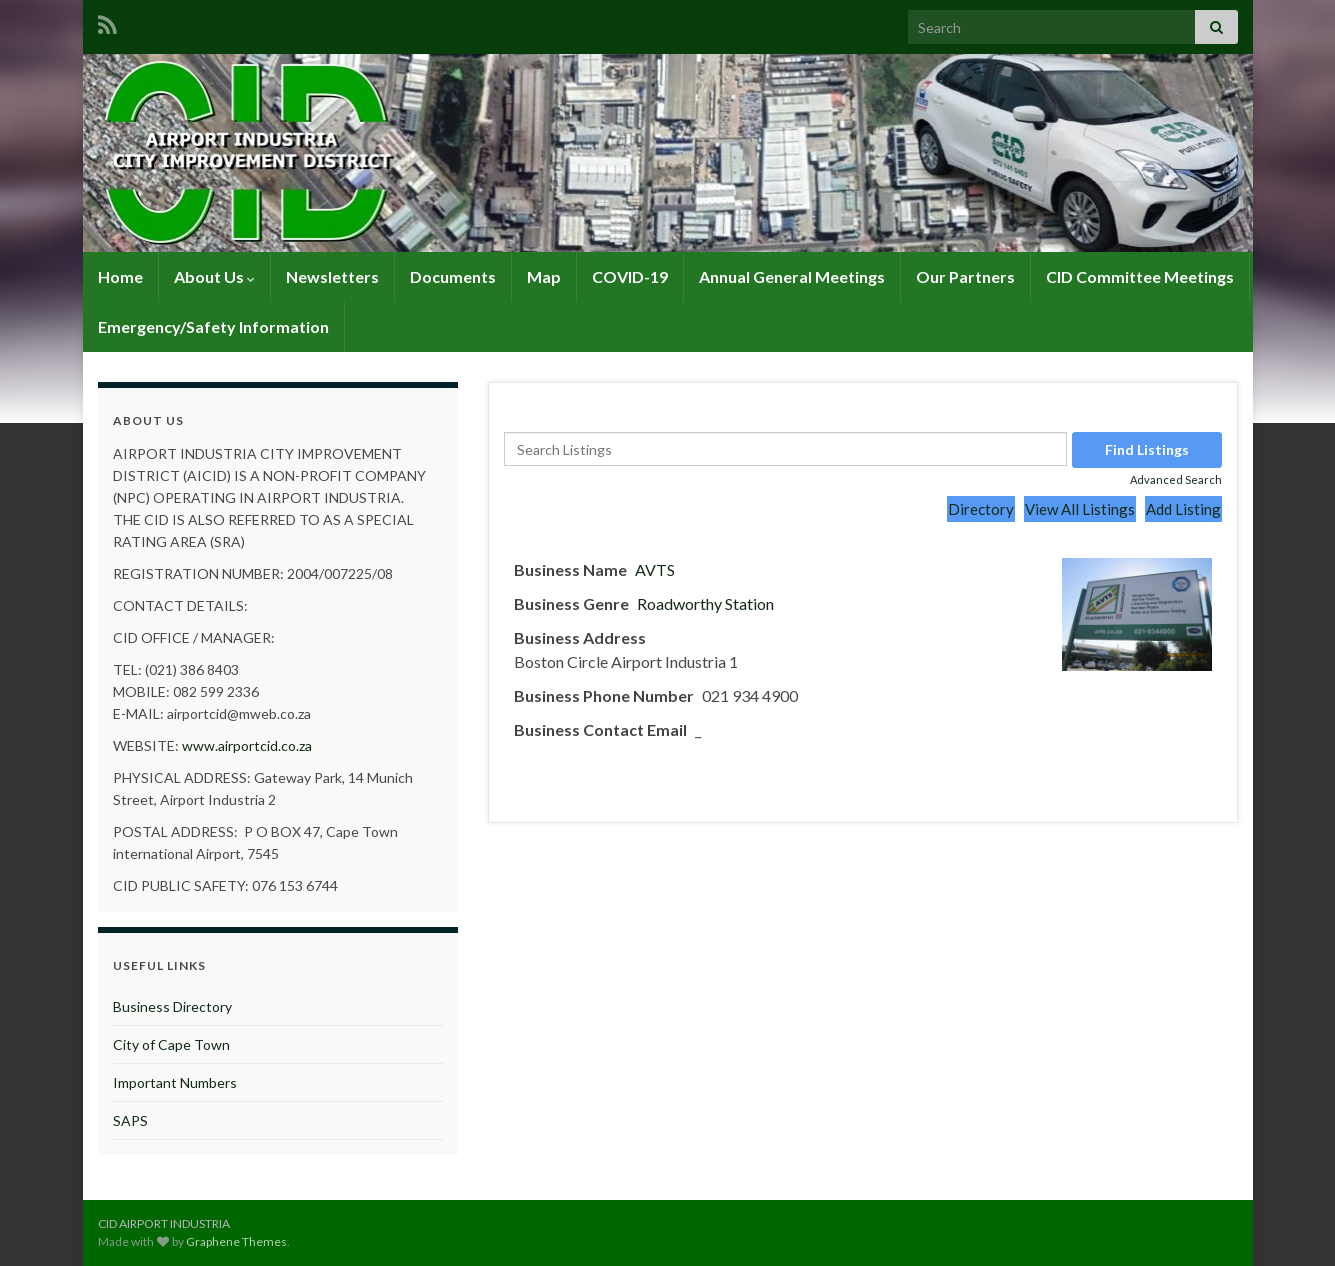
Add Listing (1183, 509)
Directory (981, 509)
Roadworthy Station (705, 603)
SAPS (130, 1120)
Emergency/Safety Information (213, 326)
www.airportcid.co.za (247, 745)
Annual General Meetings (792, 276)
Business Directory (172, 1006)
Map (544, 276)
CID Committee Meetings (1140, 276)
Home (120, 276)
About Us (214, 276)
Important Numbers (175, 1082)
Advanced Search (1176, 479)
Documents (453, 276)
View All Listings (1080, 509)
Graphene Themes (236, 1241)
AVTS (655, 569)
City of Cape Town (171, 1044)
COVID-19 (630, 276)
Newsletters (332, 276)
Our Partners (965, 276)
